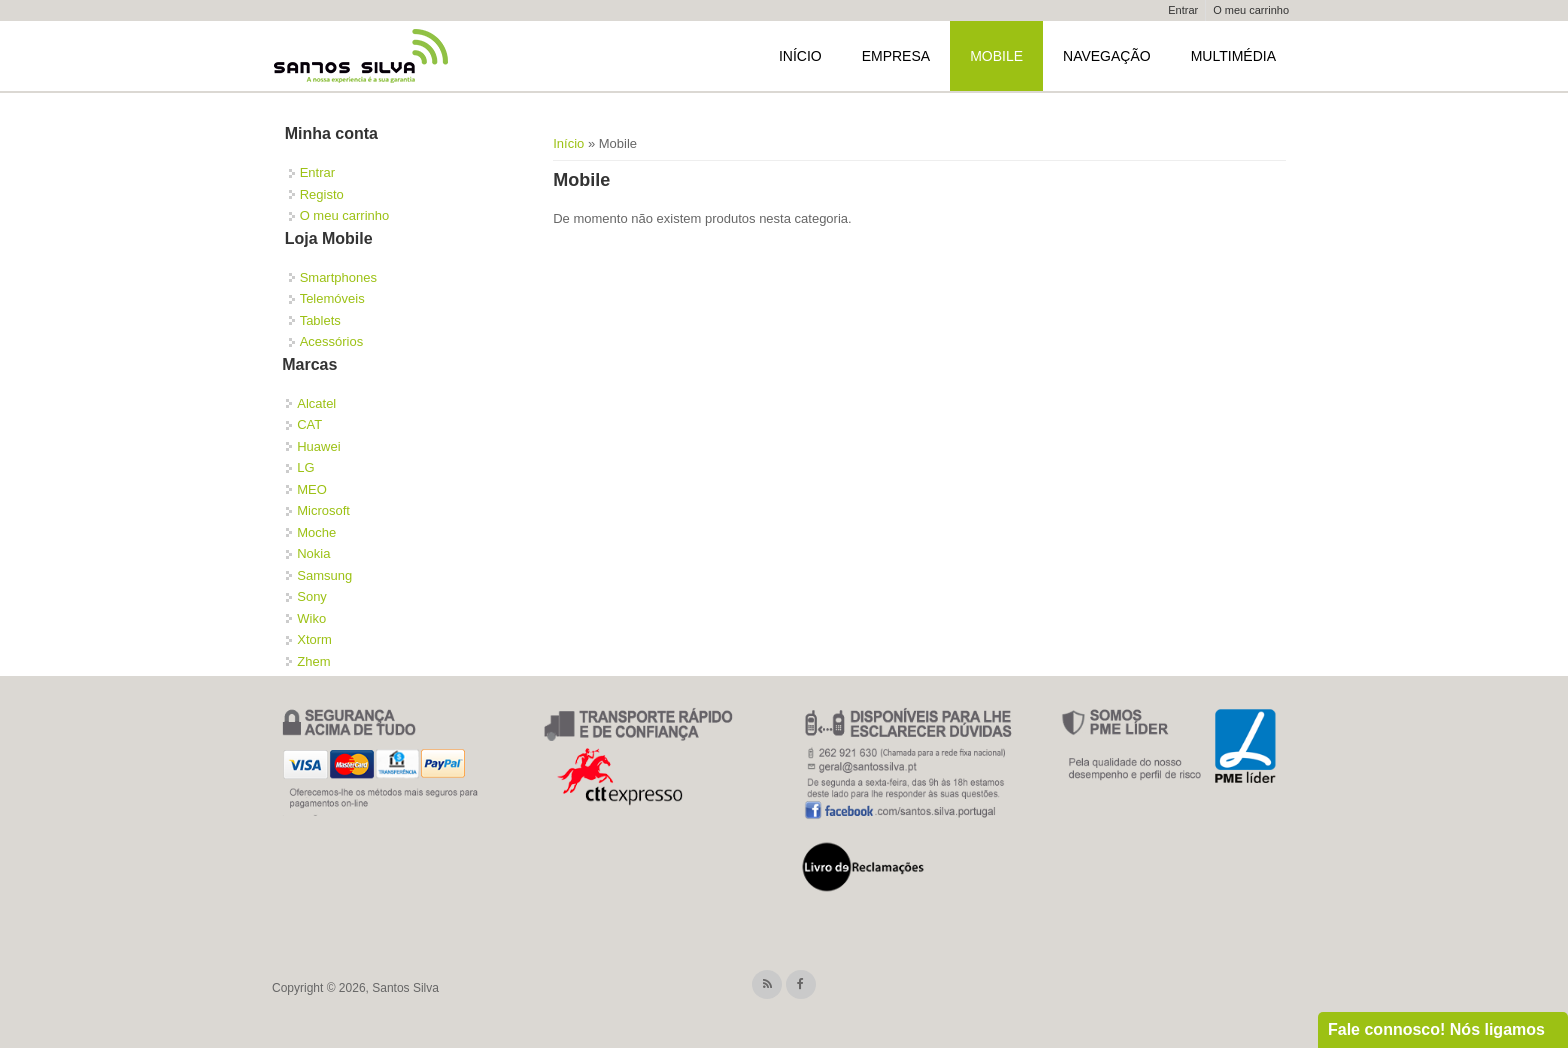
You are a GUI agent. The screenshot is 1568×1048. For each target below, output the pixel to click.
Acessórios (332, 341)
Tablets (320, 320)
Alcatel (316, 403)
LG (305, 467)
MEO (312, 489)
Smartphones (338, 277)
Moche (316, 532)
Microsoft (323, 510)
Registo (322, 194)
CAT (309, 424)
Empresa (896, 56)
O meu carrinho (1251, 10)
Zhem (313, 661)
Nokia (313, 553)
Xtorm (314, 639)
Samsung (324, 575)
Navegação (1107, 56)
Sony (312, 596)
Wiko (311, 618)
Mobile (996, 56)
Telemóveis (332, 298)
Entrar (1183, 10)
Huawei (318, 446)
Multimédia (1233, 56)
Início (800, 56)
